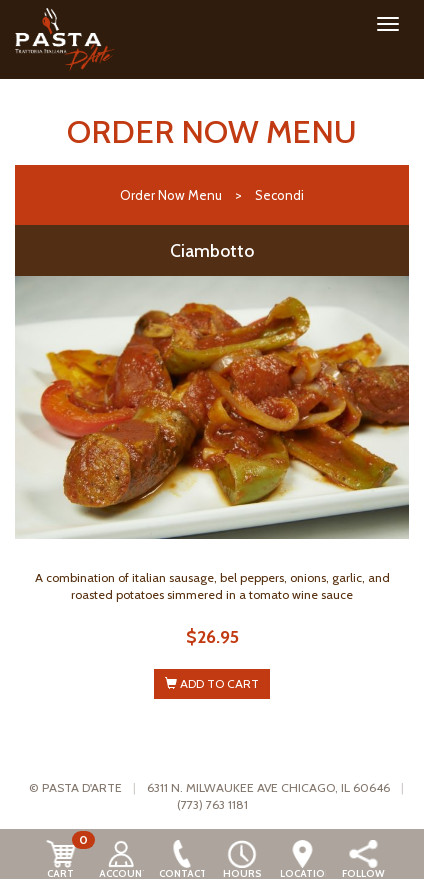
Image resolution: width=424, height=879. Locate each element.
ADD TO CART (212, 683)
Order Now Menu (171, 195)
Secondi (279, 195)
